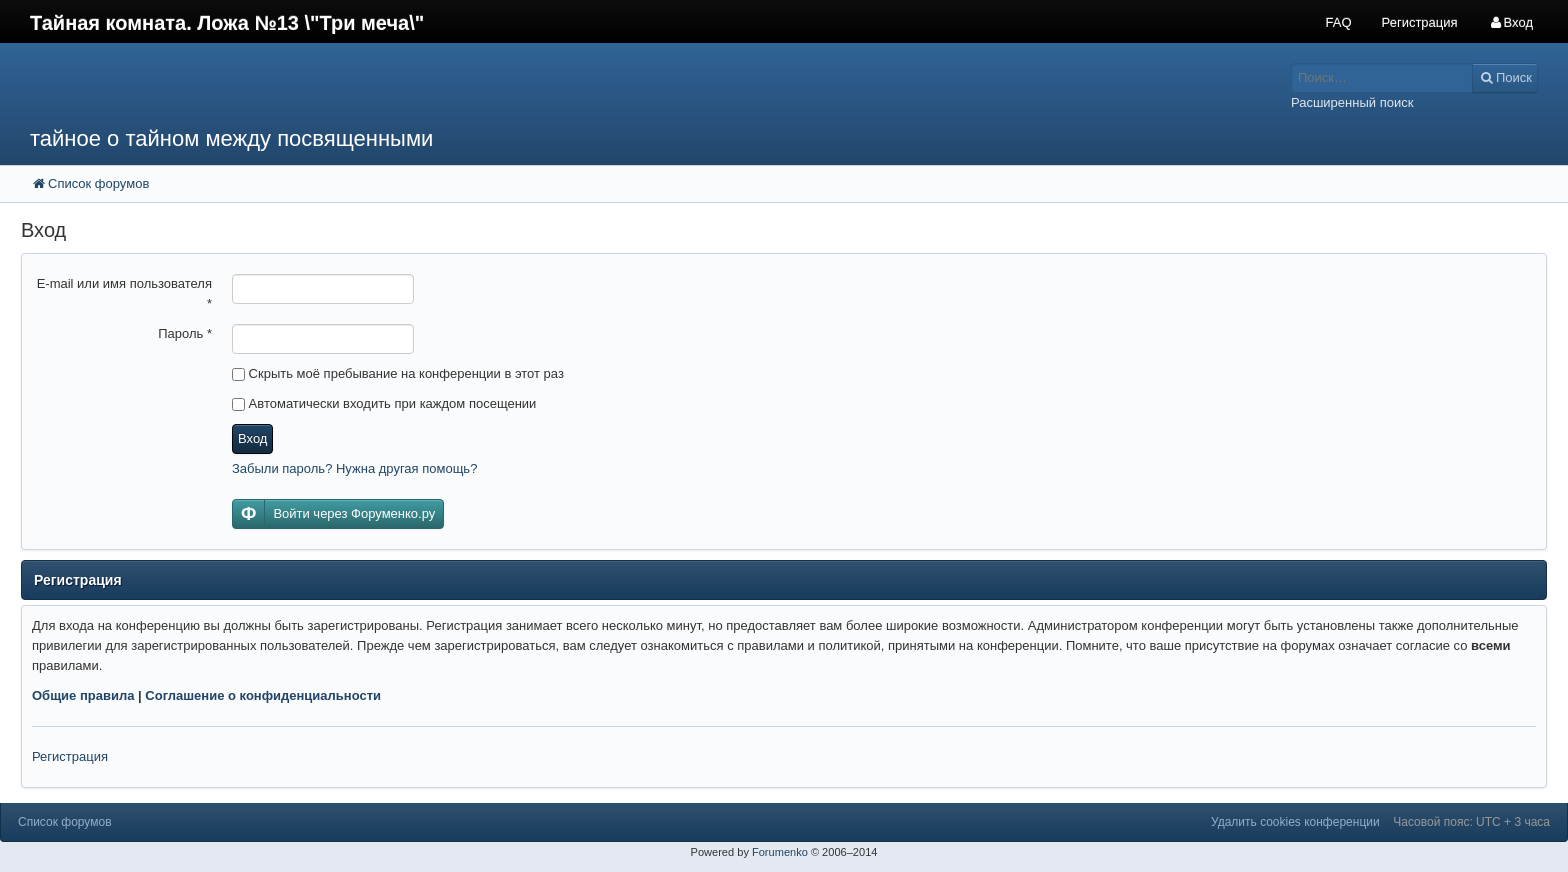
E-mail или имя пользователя (124, 293)
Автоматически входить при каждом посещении (384, 403)
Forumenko (780, 852)
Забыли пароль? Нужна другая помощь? (354, 468)
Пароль (185, 333)
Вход (252, 438)
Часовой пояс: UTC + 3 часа (1471, 822)
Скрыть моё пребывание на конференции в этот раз (398, 373)
